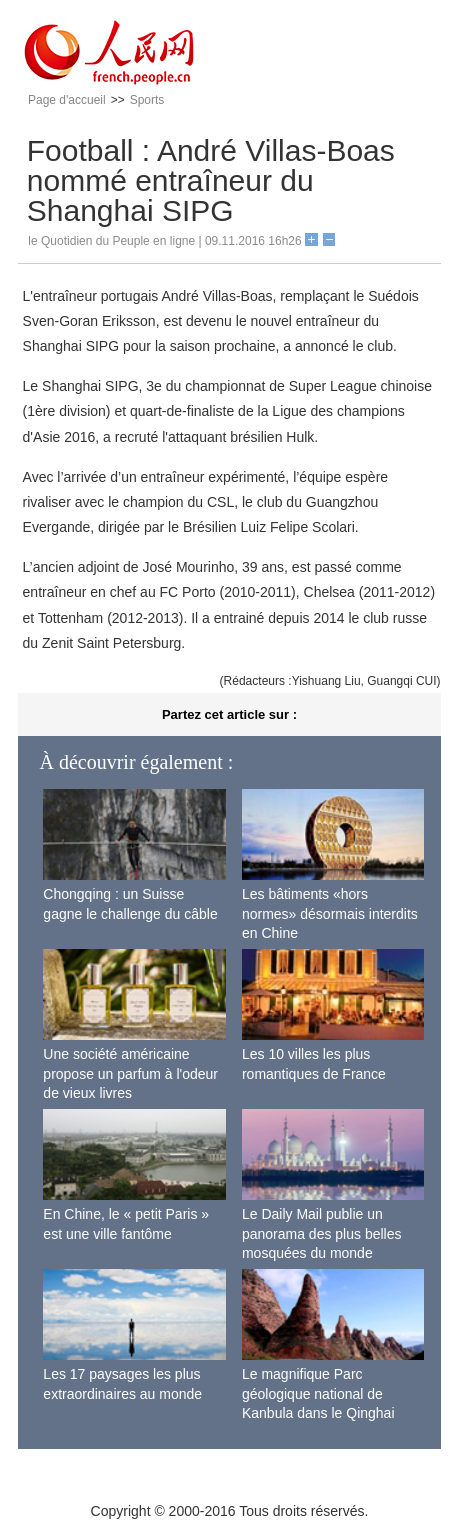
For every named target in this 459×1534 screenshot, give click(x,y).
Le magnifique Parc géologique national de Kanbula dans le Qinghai (318, 1393)
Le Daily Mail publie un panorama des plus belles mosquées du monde (322, 1233)
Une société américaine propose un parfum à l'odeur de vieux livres (130, 1073)
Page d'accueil (67, 100)
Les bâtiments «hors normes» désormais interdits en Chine (330, 913)
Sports (147, 100)
